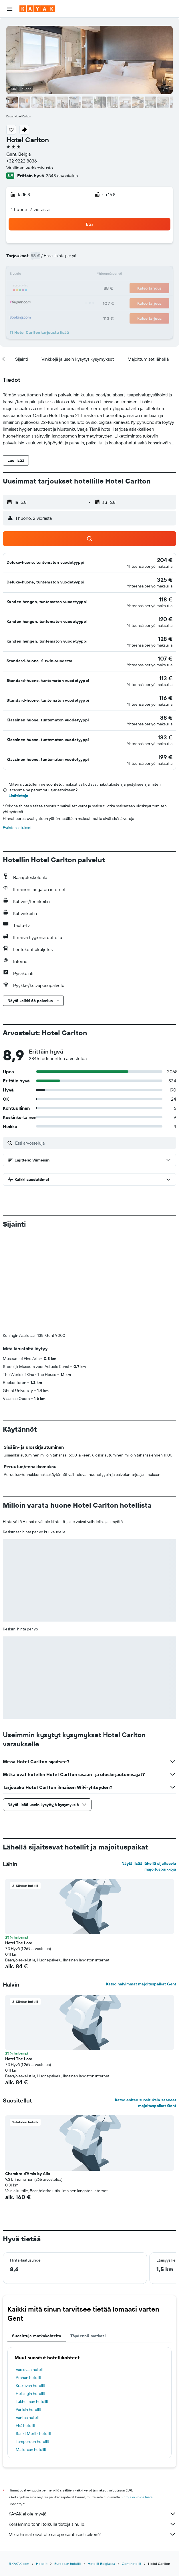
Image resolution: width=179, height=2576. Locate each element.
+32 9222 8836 (21, 161)
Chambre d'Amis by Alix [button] (27, 2078)
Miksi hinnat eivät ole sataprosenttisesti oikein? (92, 2439)
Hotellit (41, 2469)
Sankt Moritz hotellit (33, 2338)
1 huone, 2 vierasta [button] (30, 209)
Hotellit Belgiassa (101, 2469)
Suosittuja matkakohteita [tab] (36, 2241)
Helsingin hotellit (30, 2298)
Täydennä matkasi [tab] (88, 2241)
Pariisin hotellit (28, 2314)
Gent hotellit (131, 2469)
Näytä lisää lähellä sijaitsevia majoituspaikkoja (149, 1771)
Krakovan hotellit (30, 2290)
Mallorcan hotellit (31, 2354)
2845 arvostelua (62, 175)
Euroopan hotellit (67, 2469)
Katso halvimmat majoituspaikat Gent (141, 1889)
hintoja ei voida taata (136, 2402)
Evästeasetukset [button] (17, 827)
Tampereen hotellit (32, 2346)
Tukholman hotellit (32, 2306)
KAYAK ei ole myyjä (92, 2418)
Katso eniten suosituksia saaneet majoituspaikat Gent (145, 2008)
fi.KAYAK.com (19, 2469)
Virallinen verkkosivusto (29, 167)
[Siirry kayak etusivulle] (37, 8)
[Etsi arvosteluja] (94, 1143)
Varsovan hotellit (30, 2274)
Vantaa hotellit (28, 2322)
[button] (9, 9)
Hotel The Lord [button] (19, 1848)
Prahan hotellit (28, 2282)
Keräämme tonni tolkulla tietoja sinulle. (92, 2429)
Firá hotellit (25, 2330)
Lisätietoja (18, 795)
